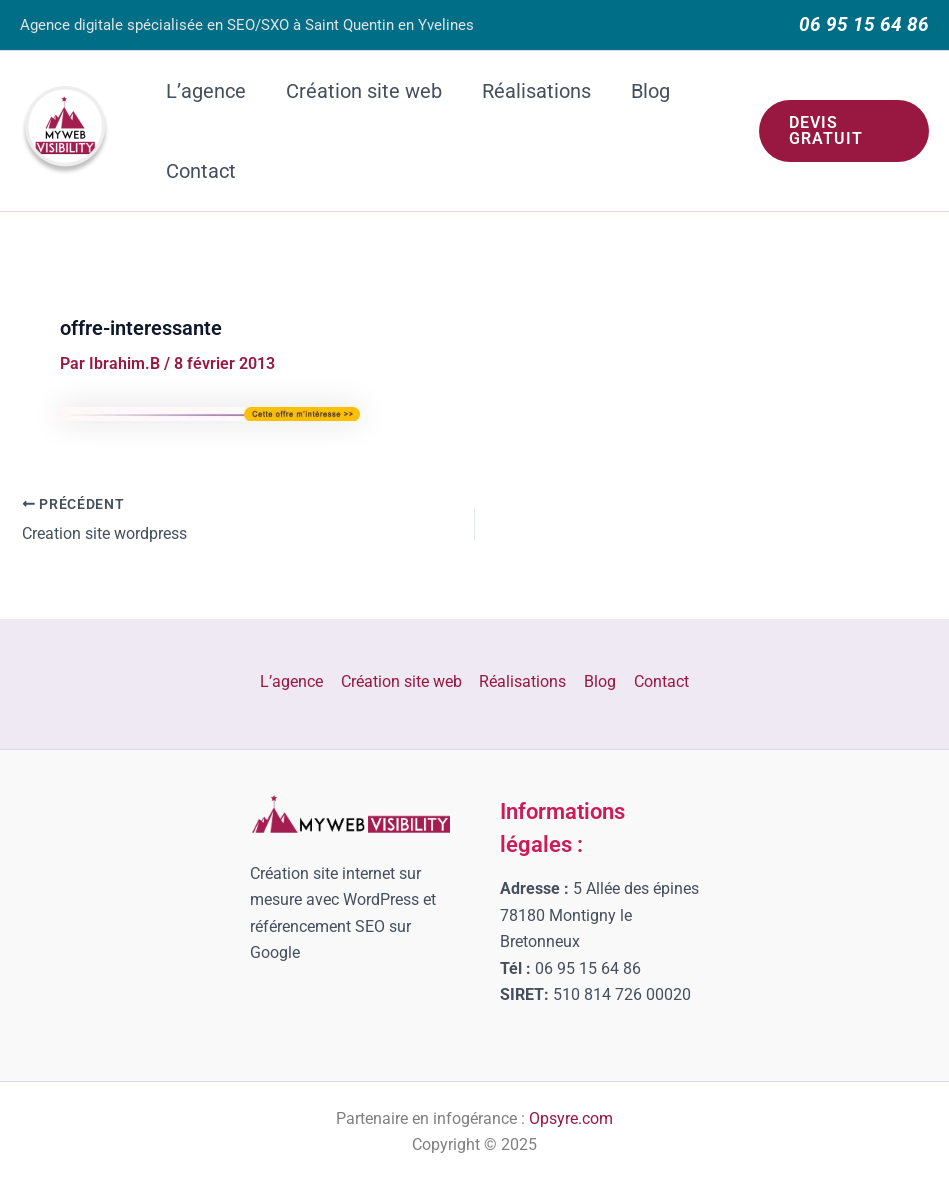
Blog (650, 91)
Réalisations (536, 91)
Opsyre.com (571, 1118)
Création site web (364, 91)
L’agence (206, 91)
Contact (201, 171)
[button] (844, 131)
